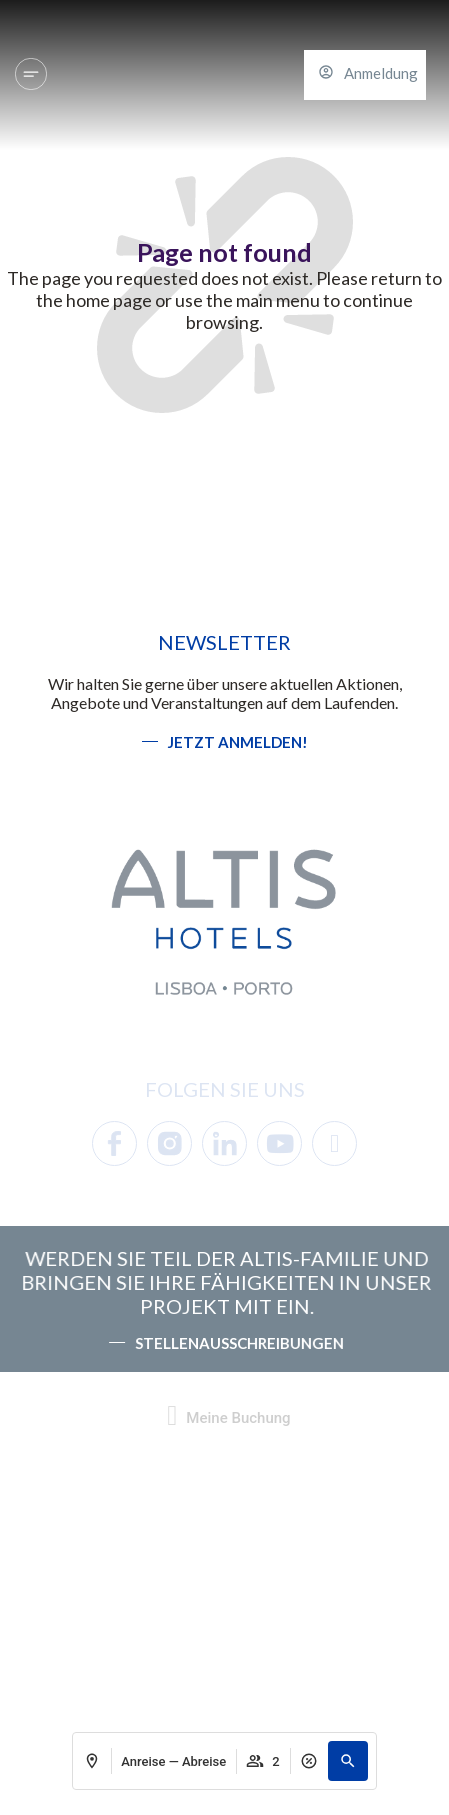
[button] (348, 1761)
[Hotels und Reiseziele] (31, 74)
